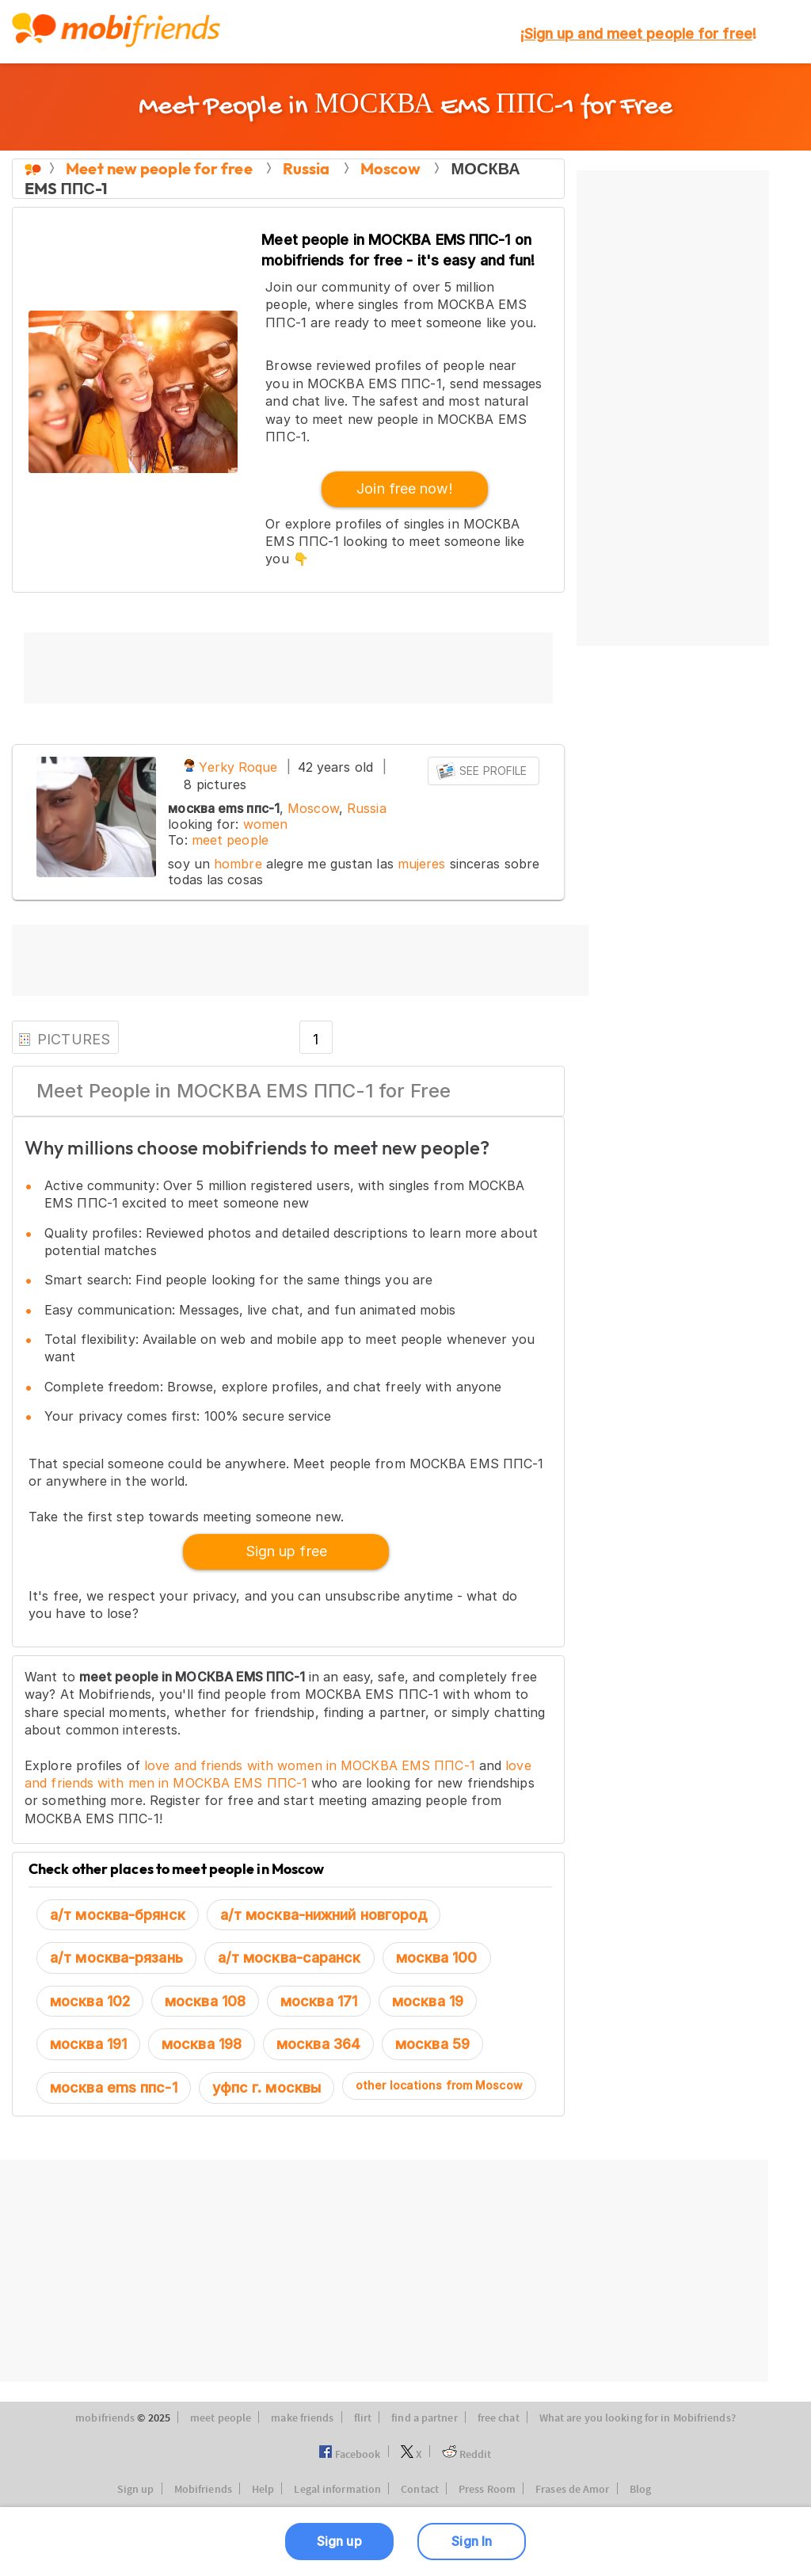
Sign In (471, 2541)
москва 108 (205, 2001)
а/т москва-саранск (289, 1957)
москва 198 (202, 2044)
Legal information (337, 2490)
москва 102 (90, 2001)
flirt (363, 2418)
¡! (638, 33)
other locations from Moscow (439, 2085)
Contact (420, 2490)
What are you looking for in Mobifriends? (637, 2418)
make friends (302, 2418)
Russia (366, 808)
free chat (499, 2418)
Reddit (467, 2455)
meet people (230, 840)
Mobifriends (203, 2490)
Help (263, 2490)
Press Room (487, 2490)
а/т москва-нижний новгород (324, 1914)
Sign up (135, 2490)
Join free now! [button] (404, 488)
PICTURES (64, 1039)
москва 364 (318, 2044)
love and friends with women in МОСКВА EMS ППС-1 (309, 1765)
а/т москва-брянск (117, 1914)
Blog (640, 2490)
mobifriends (105, 2418)
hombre (238, 864)
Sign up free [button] (286, 1551)
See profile (481, 770)
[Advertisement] (288, 668)
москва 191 (88, 2044)
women (265, 824)
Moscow (313, 808)
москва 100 (437, 1957)
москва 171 (318, 2001)
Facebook (349, 2455)
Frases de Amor (572, 2490)
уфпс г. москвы (266, 2087)
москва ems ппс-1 (113, 2087)
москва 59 (432, 2044)
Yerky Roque (230, 767)
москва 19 (427, 2001)
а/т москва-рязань (116, 1957)
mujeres (422, 864)
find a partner (424, 2418)
